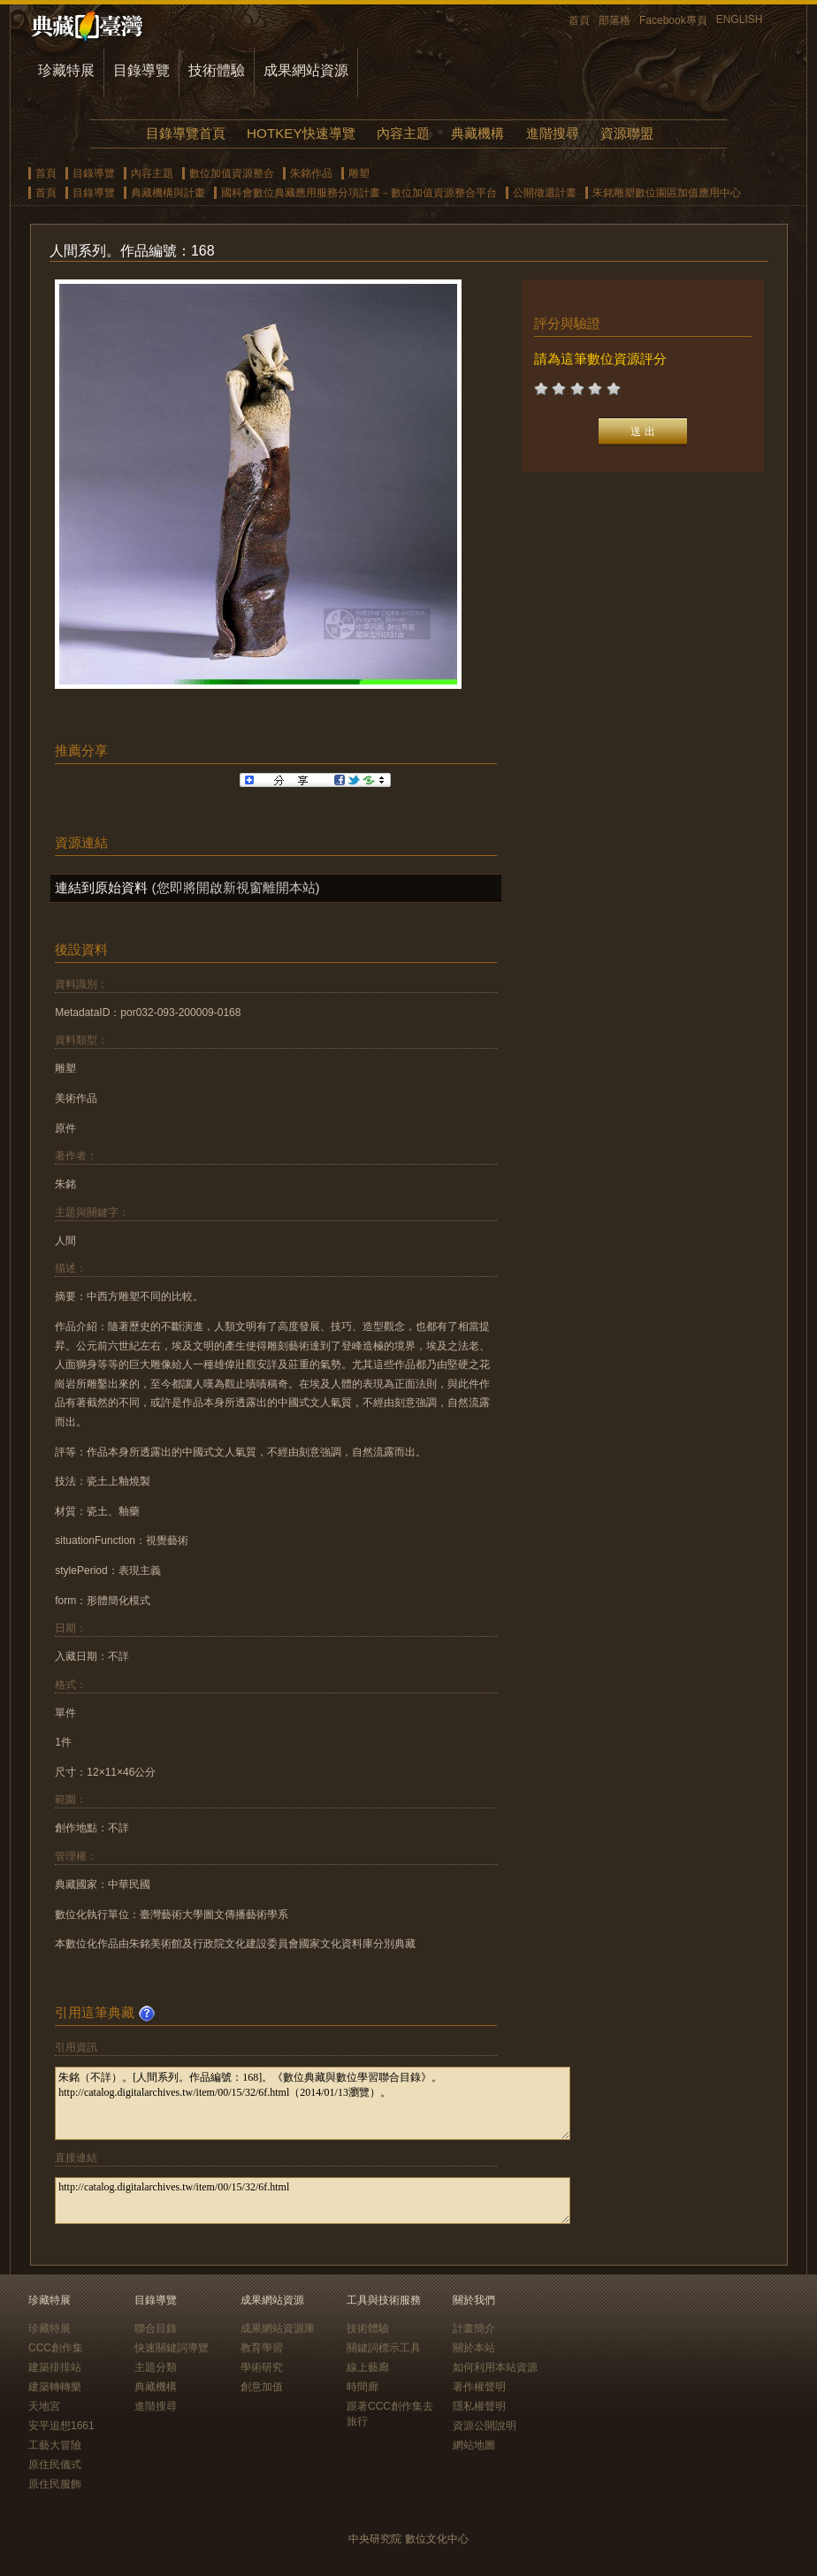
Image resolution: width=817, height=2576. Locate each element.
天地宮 (44, 2406)
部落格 (614, 20)
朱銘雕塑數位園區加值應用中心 (666, 193)
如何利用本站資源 (495, 2367)
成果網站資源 (305, 70)
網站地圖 (474, 2445)
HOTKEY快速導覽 (301, 133)
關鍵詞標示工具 (384, 2348)
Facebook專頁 (673, 20)
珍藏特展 (66, 70)
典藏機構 (477, 133)
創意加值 (262, 2387)
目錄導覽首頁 (185, 133)
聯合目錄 (155, 2328)
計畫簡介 (474, 2328)
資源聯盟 (626, 133)
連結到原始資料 (101, 887)
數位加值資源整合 (231, 173)
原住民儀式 (54, 2464)
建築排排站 (54, 2367)
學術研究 (262, 2367)
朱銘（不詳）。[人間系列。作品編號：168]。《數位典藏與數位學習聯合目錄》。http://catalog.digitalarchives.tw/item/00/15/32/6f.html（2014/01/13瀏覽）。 (312, 2103)
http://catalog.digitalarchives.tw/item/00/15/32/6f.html (312, 2200)
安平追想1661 (61, 2425)
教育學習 (262, 2348)
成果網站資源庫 (278, 2328)
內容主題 (403, 133)
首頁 (579, 20)
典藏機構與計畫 (168, 193)
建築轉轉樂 (54, 2387)
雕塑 (359, 173)
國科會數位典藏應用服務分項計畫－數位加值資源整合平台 (359, 193)
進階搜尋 (552, 133)
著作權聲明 (479, 2387)
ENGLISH (739, 19)
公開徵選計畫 (544, 193)
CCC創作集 (55, 2348)
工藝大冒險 (54, 2445)
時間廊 (362, 2387)
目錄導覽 (141, 70)
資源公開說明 (484, 2425)
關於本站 (474, 2348)
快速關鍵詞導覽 (171, 2348)
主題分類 (155, 2367)
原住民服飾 (54, 2484)
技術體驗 (216, 70)
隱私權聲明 (479, 2406)
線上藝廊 (368, 2367)
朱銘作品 (311, 173)
